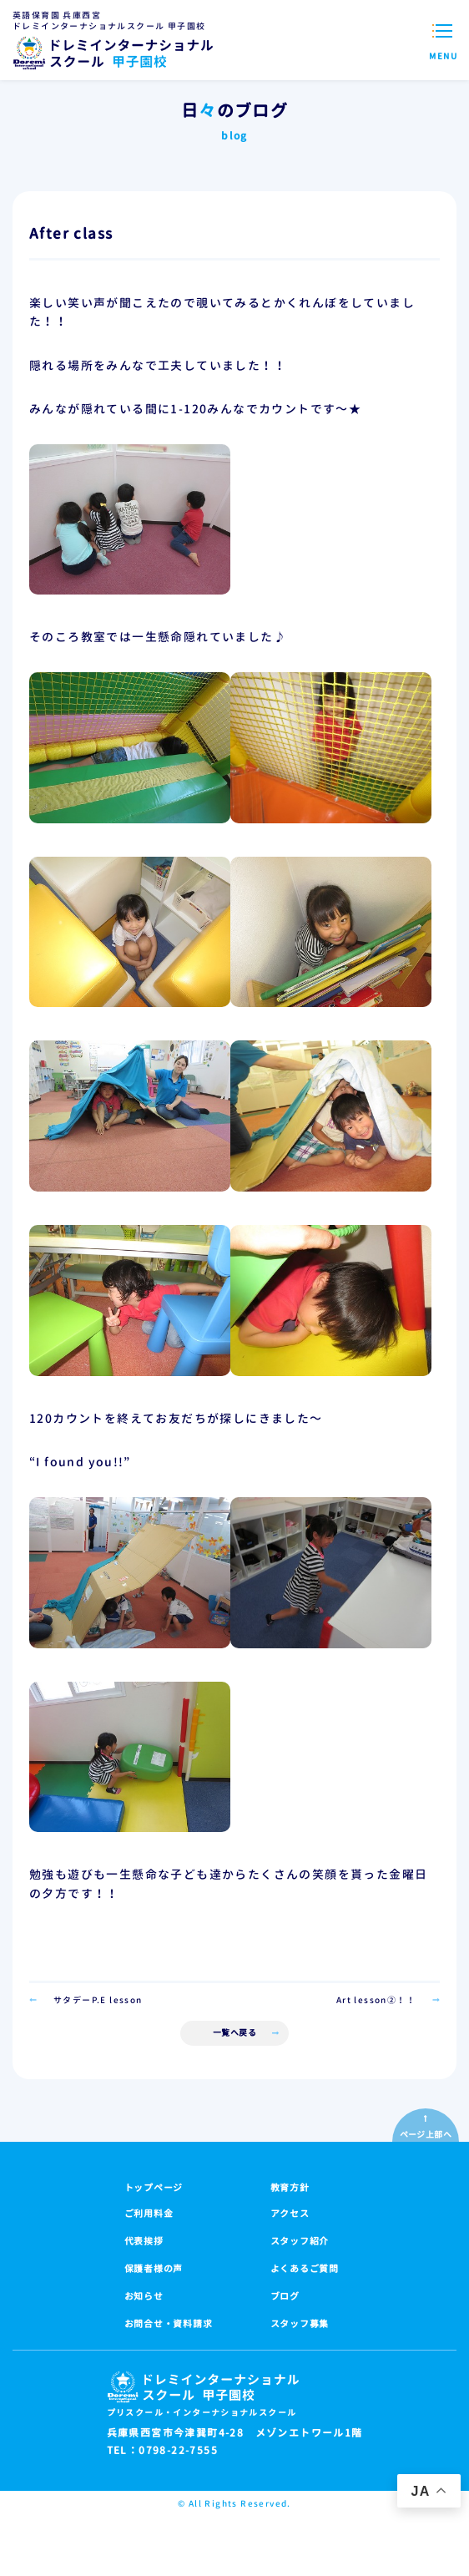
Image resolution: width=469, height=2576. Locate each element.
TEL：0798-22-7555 (162, 2451)
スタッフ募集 (300, 2324)
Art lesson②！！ (376, 2000)
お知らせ (144, 2296)
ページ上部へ (425, 2134)
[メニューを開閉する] (444, 40)
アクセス (290, 2213)
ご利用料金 (149, 2213)
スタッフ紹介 (300, 2241)
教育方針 (290, 2187)
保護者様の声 (154, 2268)
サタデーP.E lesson (98, 2000)
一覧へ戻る (235, 2032)
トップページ (154, 2187)
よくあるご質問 (304, 2268)
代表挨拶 (144, 2241)
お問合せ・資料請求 (168, 2324)
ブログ (285, 2296)
